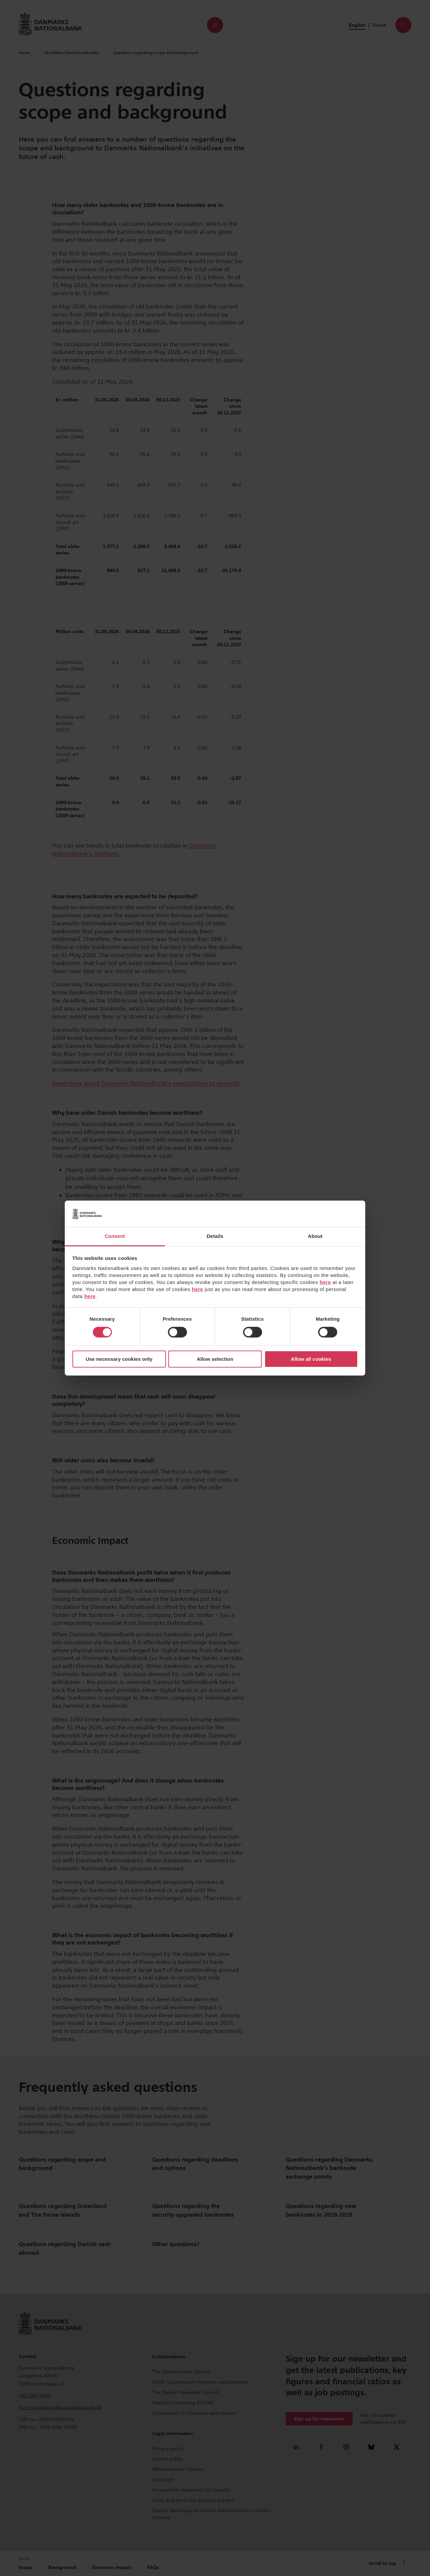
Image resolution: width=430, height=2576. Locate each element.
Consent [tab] (115, 1236)
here (325, 1282)
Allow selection (215, 1359)
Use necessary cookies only (118, 1359)
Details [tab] (215, 1236)
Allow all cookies (311, 1359)
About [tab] (315, 1236)
